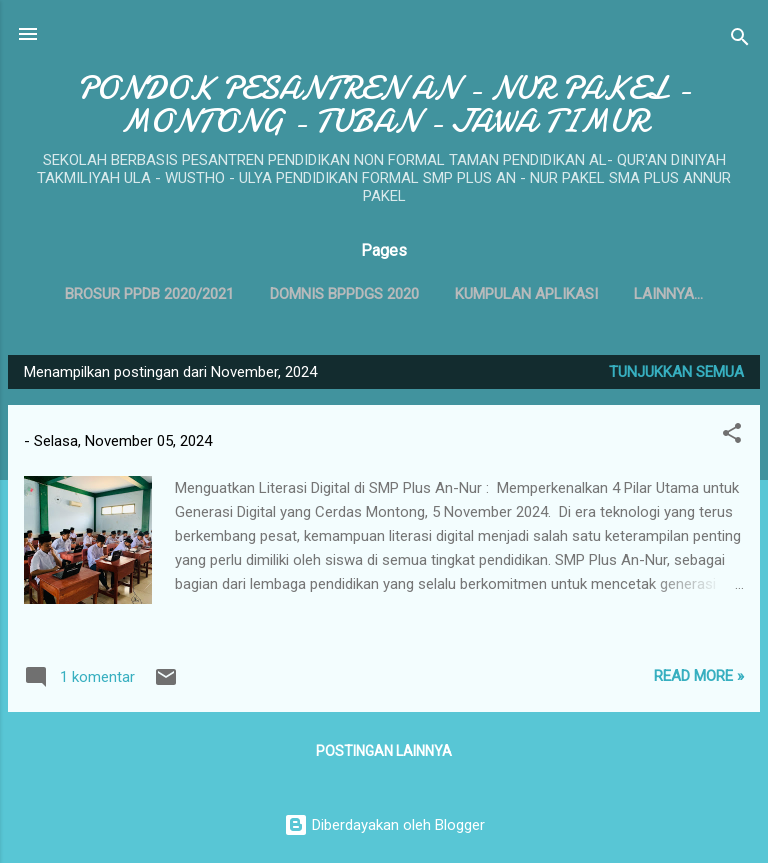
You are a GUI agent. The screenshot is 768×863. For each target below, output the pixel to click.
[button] (732, 436)
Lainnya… (668, 294)
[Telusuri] (740, 40)
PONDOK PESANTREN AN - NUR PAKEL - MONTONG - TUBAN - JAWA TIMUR (384, 105)
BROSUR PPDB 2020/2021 (149, 294)
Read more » (699, 676)
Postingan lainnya (384, 751)
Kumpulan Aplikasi (526, 294)
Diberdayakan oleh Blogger (384, 825)
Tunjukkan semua (676, 372)
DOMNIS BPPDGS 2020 (344, 294)
